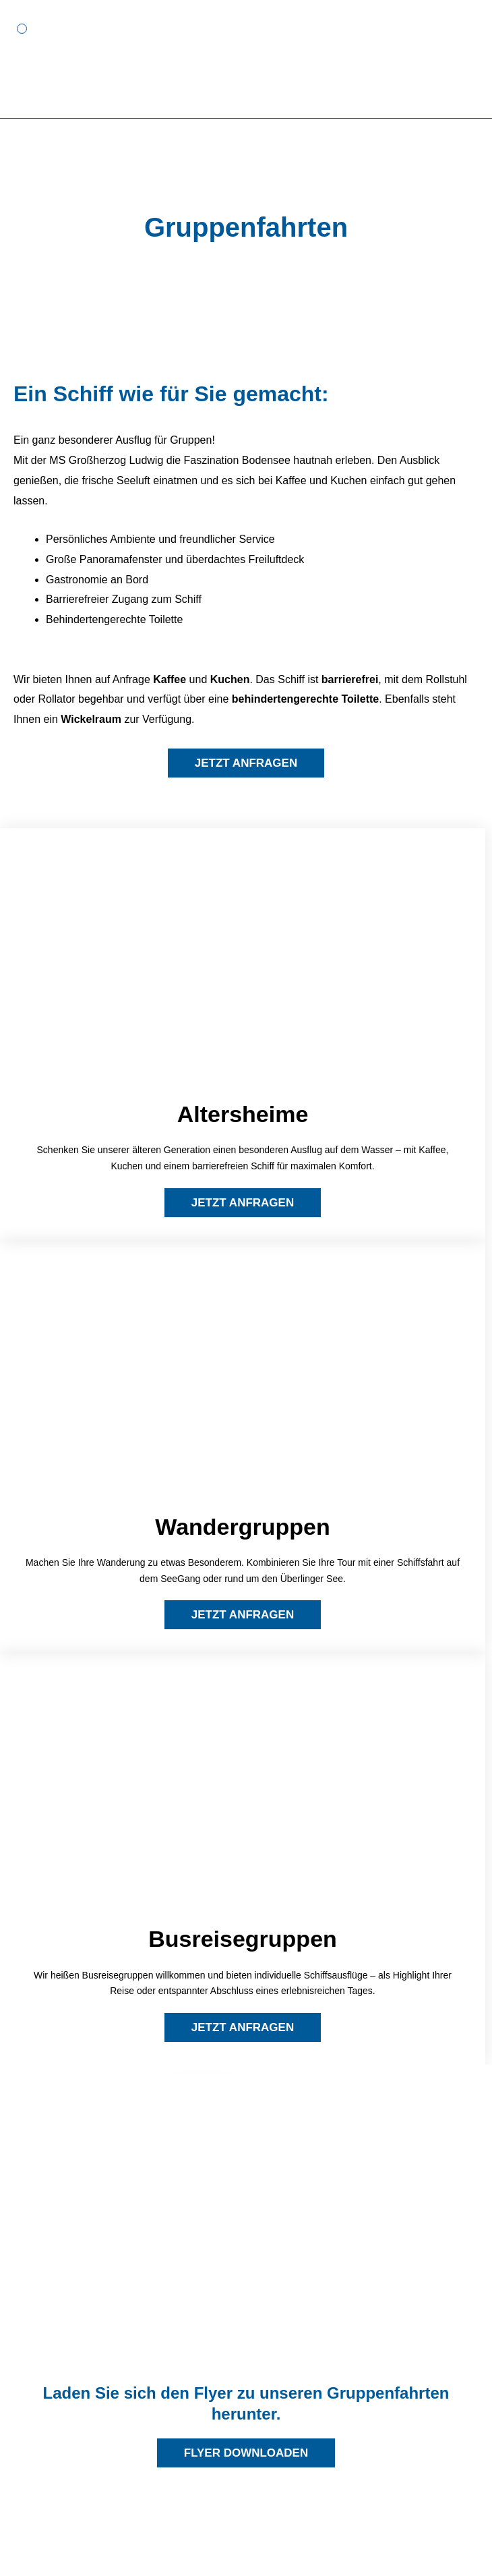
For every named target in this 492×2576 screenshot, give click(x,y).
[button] (22, 29)
